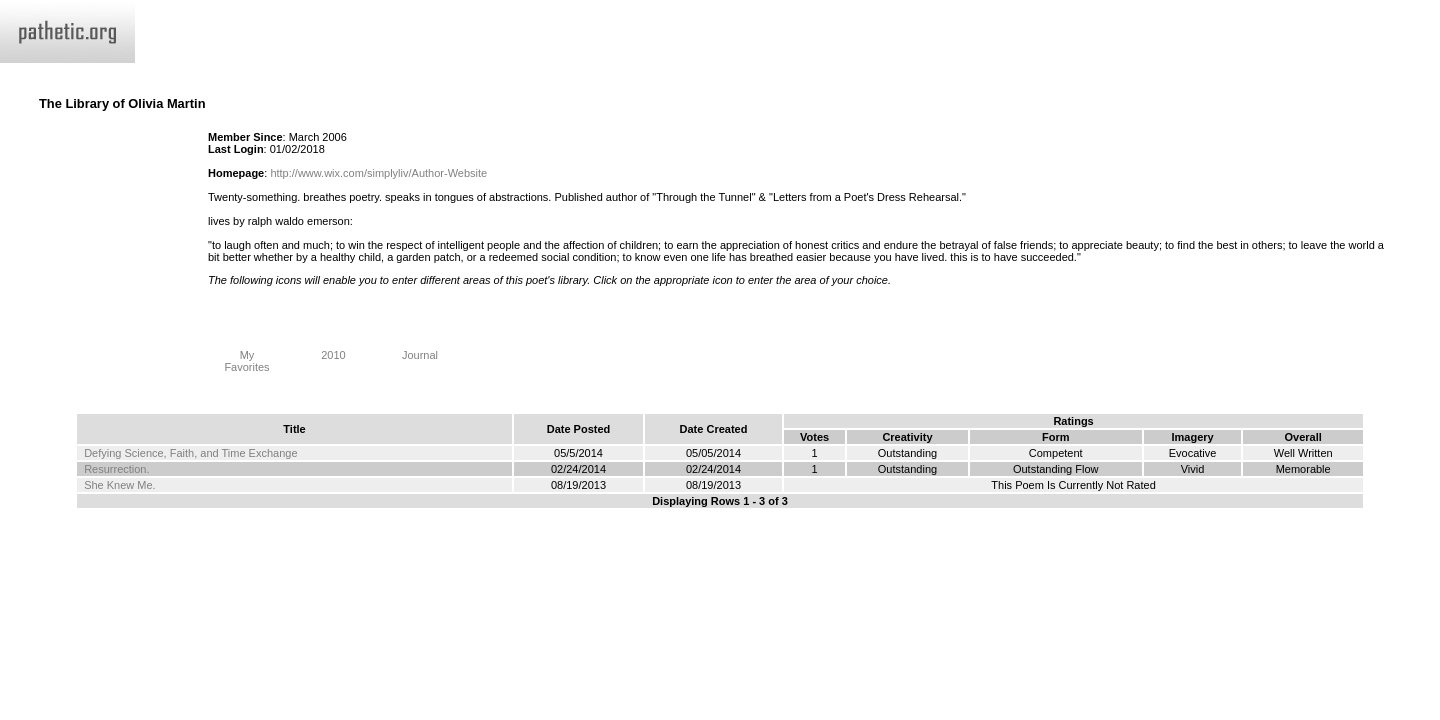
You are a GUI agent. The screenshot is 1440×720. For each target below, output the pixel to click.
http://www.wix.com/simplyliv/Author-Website (378, 173)
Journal (420, 350)
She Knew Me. (120, 485)
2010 (334, 350)
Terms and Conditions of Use (719, 545)
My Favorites (247, 356)
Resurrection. (116, 469)
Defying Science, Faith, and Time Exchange (190, 453)
